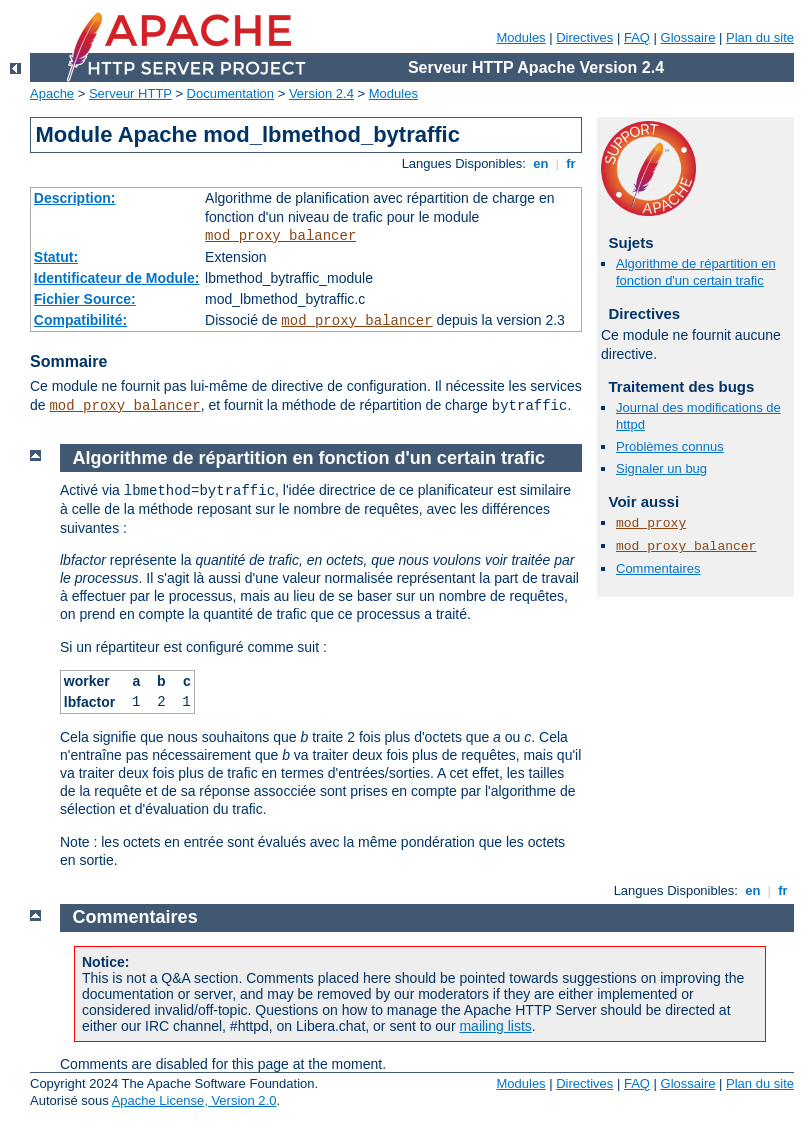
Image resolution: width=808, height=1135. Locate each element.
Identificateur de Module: (117, 278)
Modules (520, 37)
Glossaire (688, 37)
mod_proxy (651, 523)
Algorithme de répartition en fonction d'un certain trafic (696, 272)
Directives (584, 37)
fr (571, 163)
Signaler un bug (661, 468)
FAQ (637, 37)
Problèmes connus (670, 446)
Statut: (56, 257)
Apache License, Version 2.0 (194, 1100)
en (541, 163)
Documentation (230, 93)
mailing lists (495, 1026)
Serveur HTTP (130, 93)
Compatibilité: (80, 320)
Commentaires (658, 568)
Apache (52, 93)
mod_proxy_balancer (280, 236)
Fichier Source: (85, 299)
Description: (75, 198)
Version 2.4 (321, 93)
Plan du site (760, 37)
